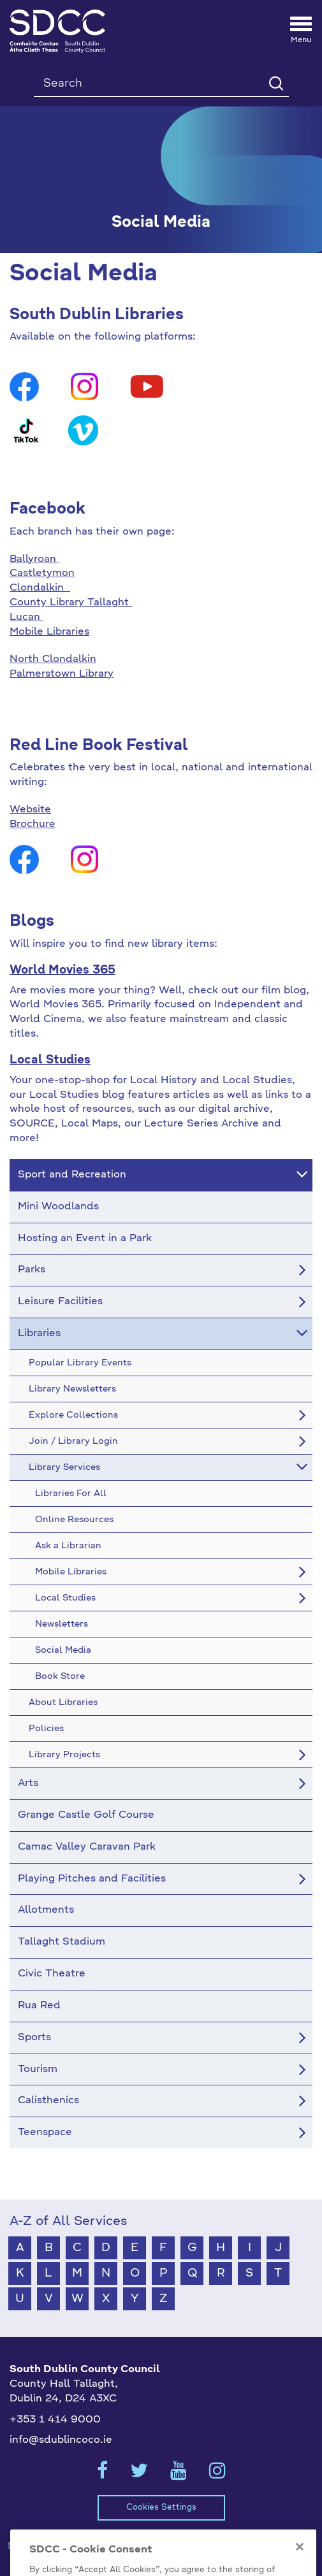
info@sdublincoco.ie (61, 2440)
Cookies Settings (161, 2507)
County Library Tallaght (71, 603)
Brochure (32, 824)
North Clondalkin (53, 659)
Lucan (26, 617)
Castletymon (42, 573)
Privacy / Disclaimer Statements (235, 2547)
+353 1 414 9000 (55, 2420)
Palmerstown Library (61, 674)
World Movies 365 (62, 970)
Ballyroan (34, 559)
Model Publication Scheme (74, 2547)
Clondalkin (40, 588)
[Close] (300, 2568)
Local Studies (50, 1060)
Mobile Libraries (49, 632)
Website (30, 810)
